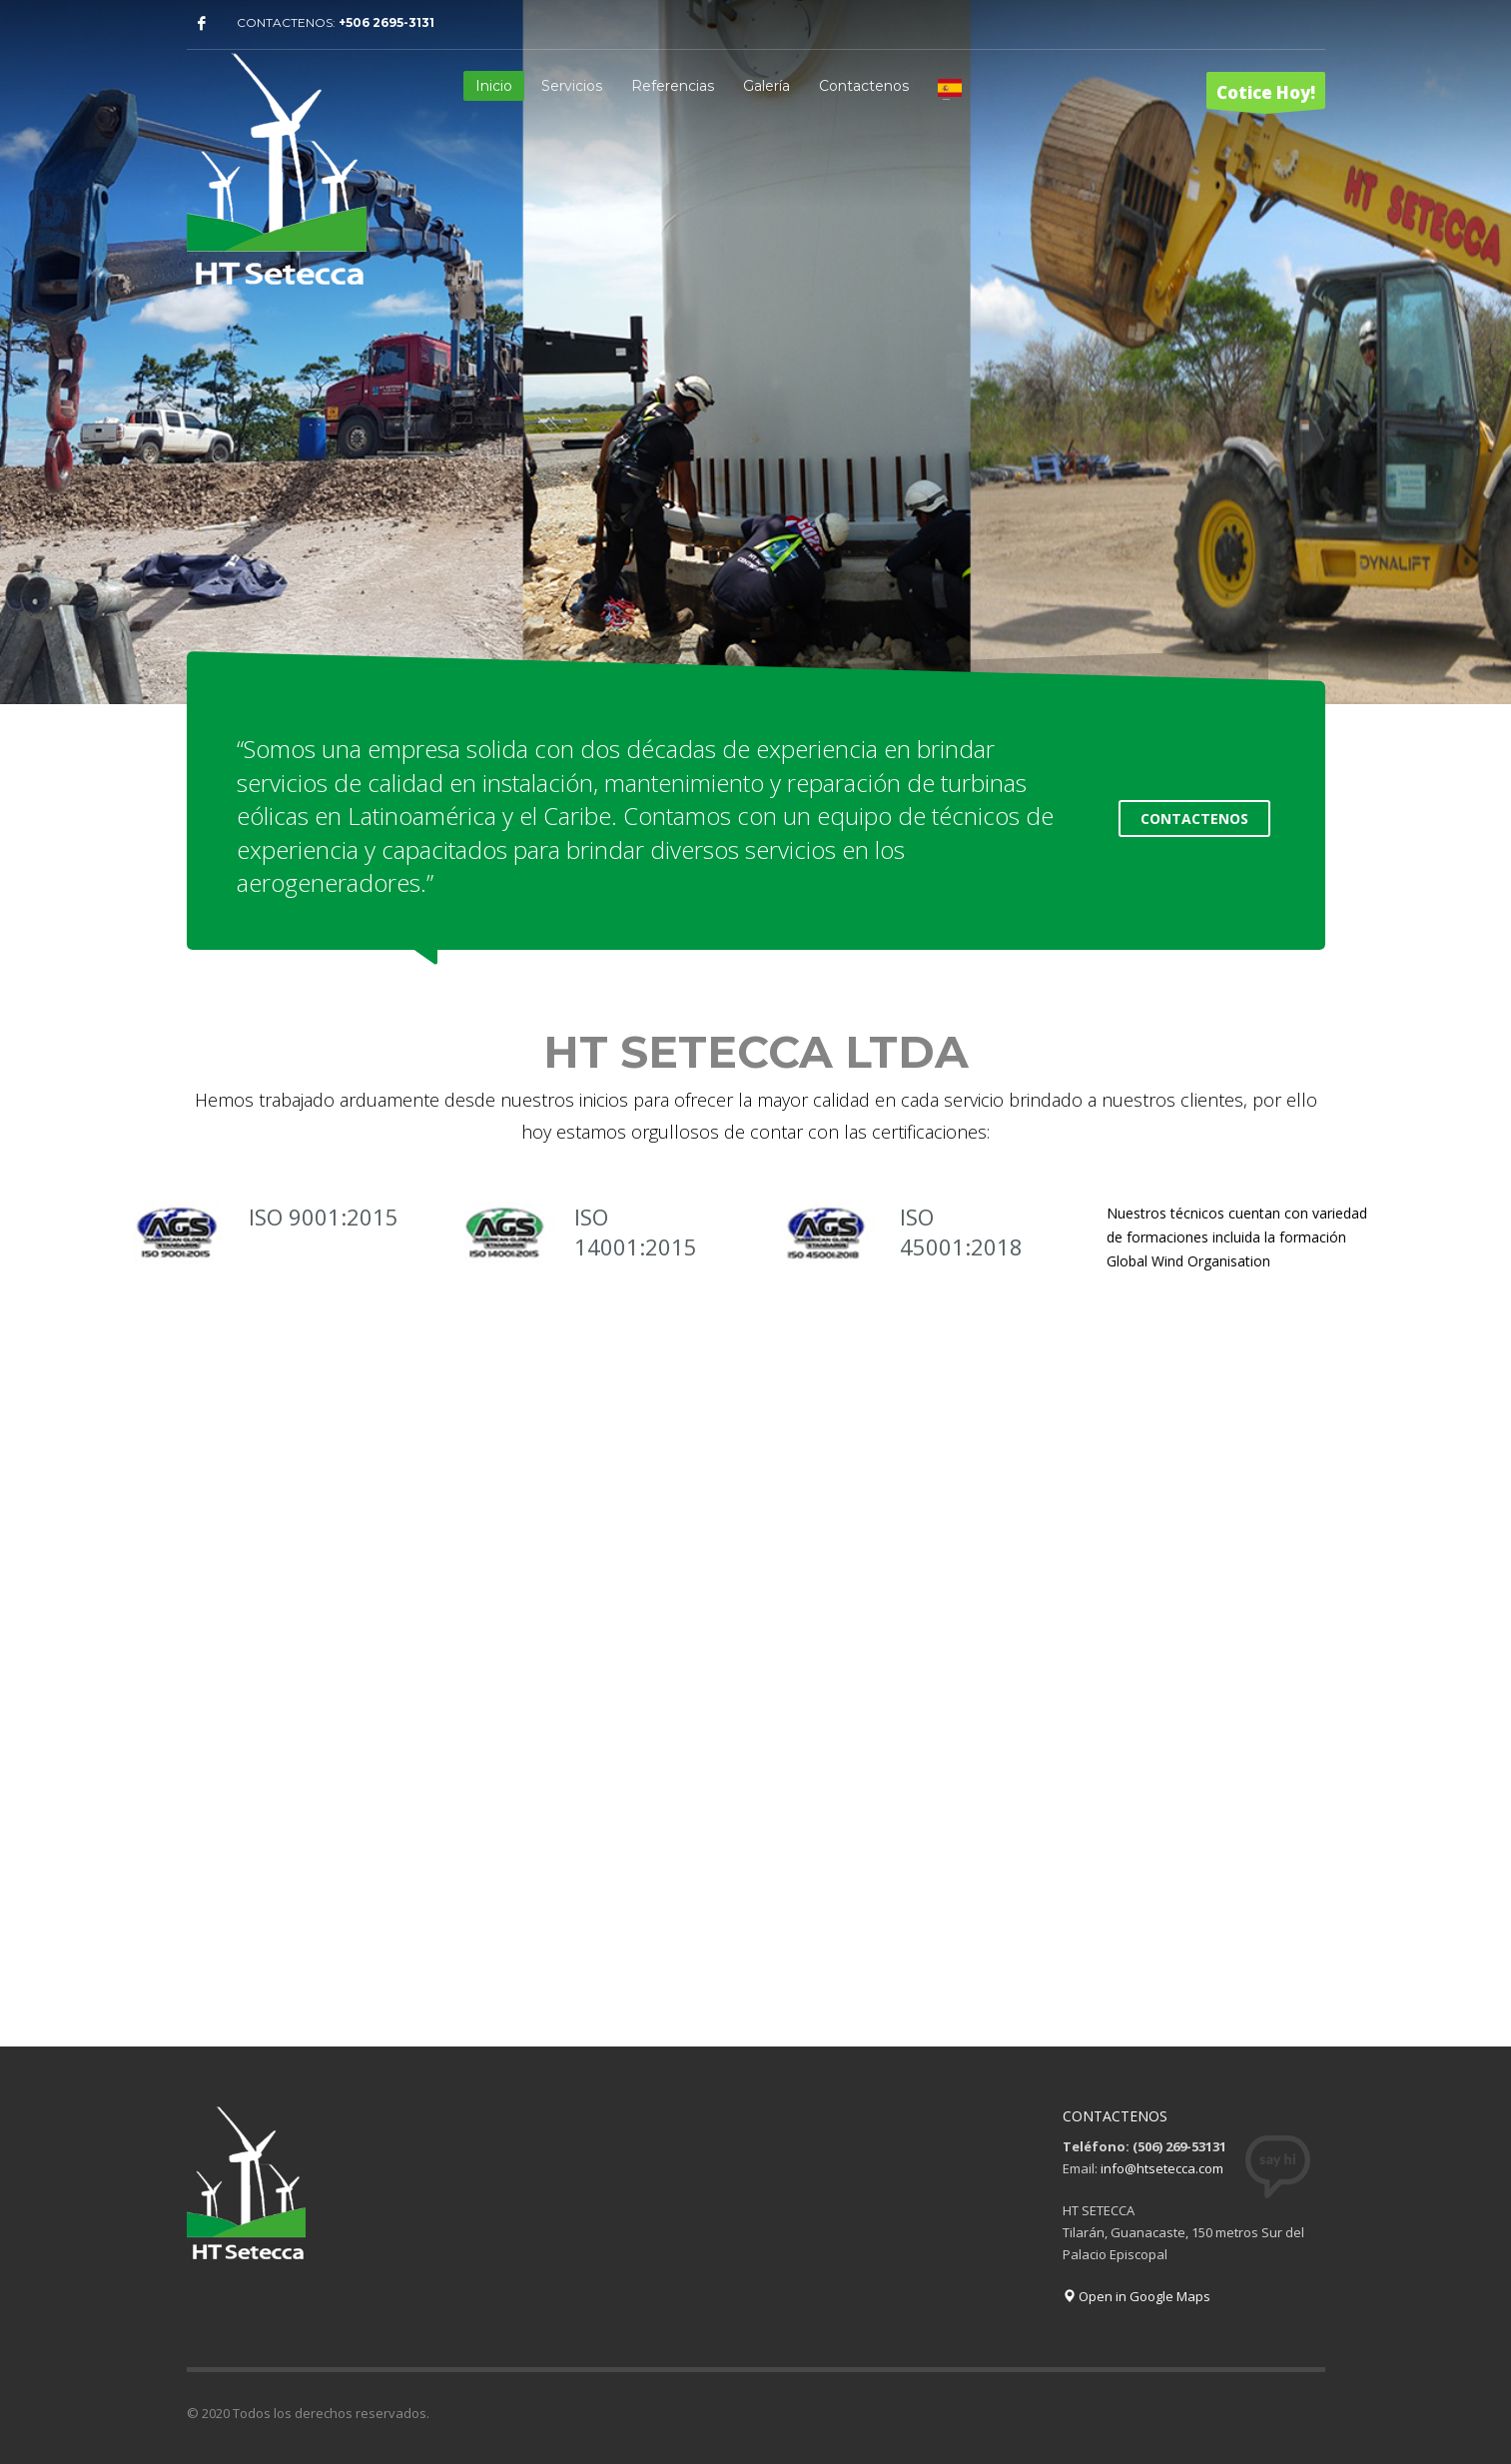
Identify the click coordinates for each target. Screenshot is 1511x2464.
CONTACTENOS (1194, 818)
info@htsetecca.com (1162, 2168)
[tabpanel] (755, 355)
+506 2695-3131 (386, 22)
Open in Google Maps (1136, 2296)
